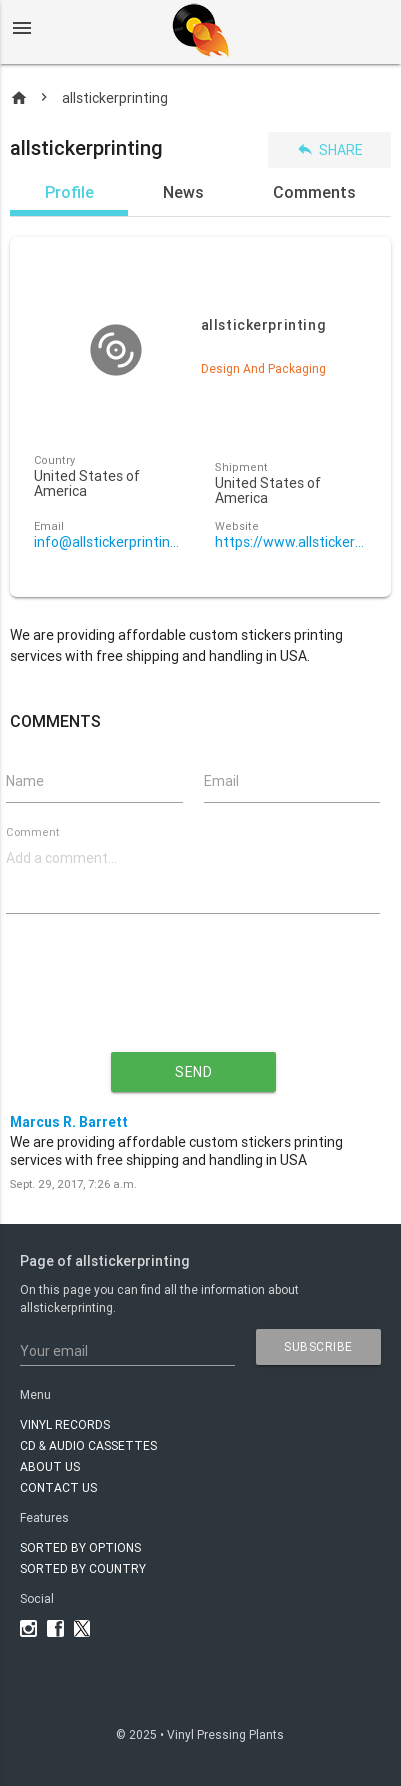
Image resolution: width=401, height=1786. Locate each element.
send (193, 1072)
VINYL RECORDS (65, 1424)
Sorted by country (83, 1568)
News (183, 192)
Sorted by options (80, 1547)
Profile (69, 192)
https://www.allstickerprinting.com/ (291, 542)
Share (329, 149)
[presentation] (193, 999)
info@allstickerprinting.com (110, 542)
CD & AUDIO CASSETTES (88, 1445)
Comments (314, 192)
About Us (50, 1466)
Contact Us (58, 1487)
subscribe (318, 1346)
